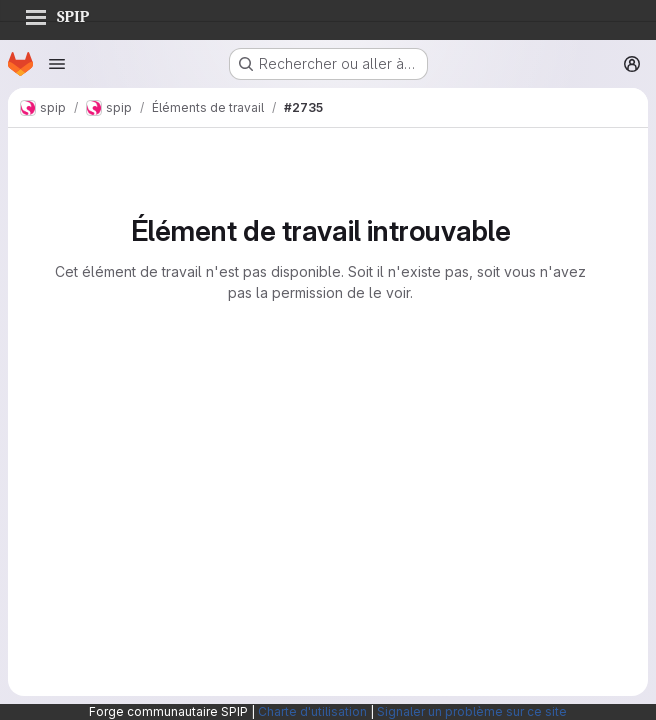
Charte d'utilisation (312, 711)
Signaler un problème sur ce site (472, 711)
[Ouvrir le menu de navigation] (57, 64)
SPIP (57, 14)
